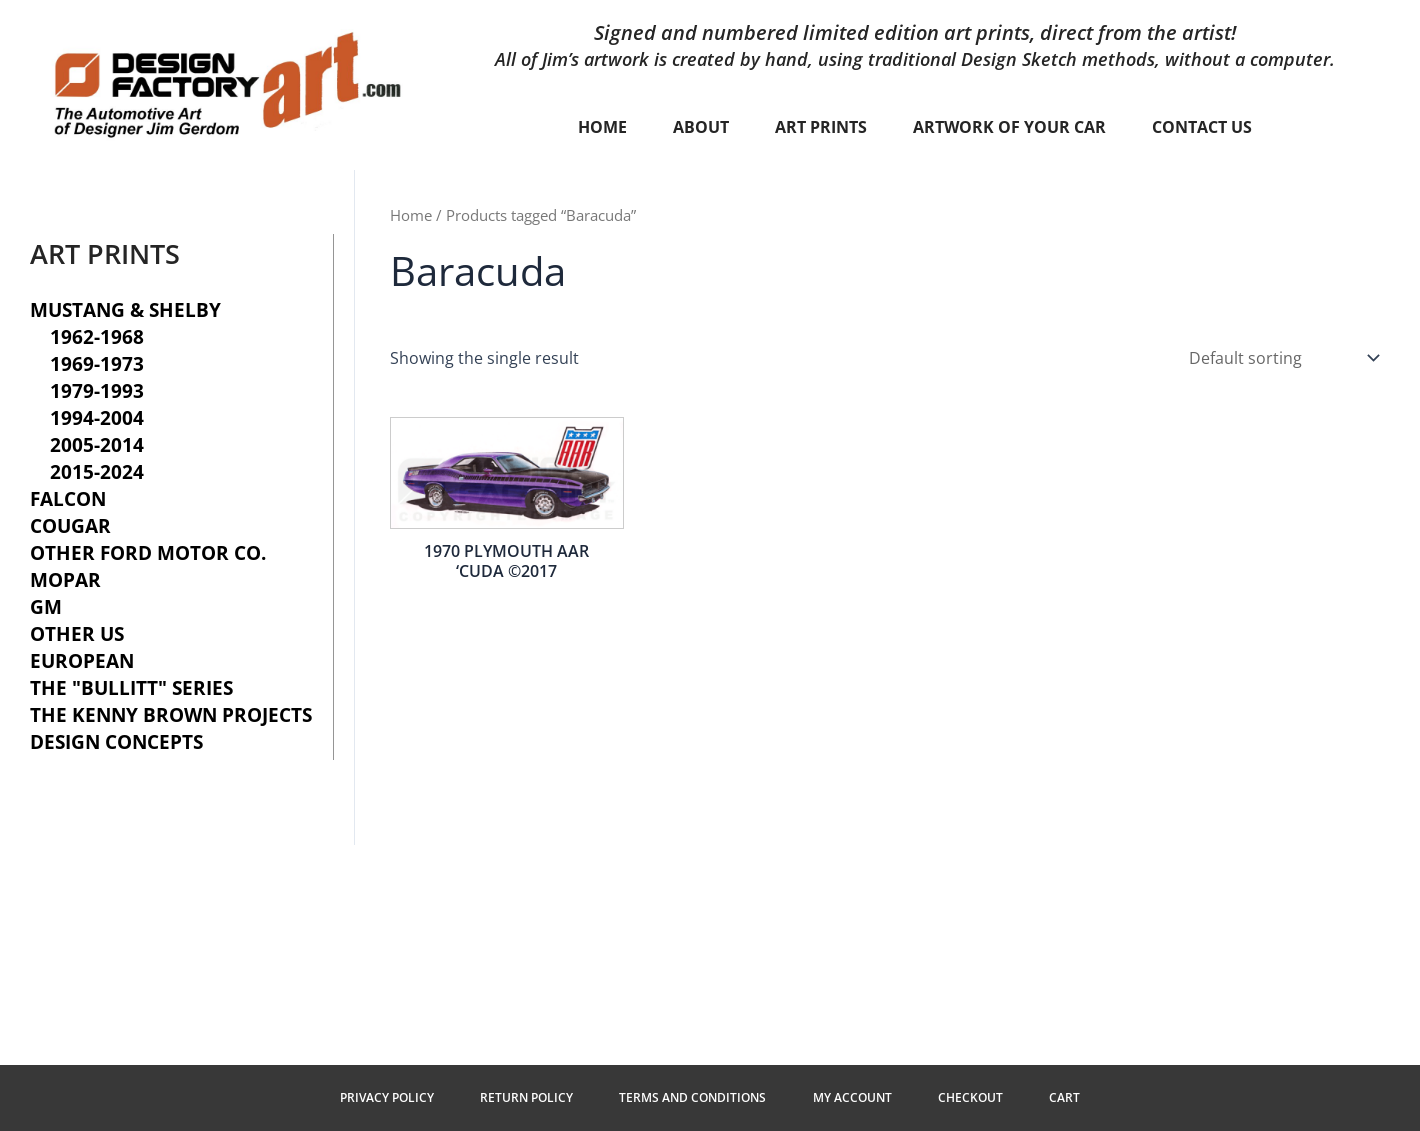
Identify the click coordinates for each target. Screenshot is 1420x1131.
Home (602, 127)
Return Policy (528, 1097)
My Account (851, 1097)
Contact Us (1202, 127)
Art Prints (821, 127)
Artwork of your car (1009, 127)
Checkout (968, 1097)
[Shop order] (1282, 358)
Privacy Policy (390, 1097)
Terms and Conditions (693, 1097)
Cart (1061, 1097)
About (701, 127)
